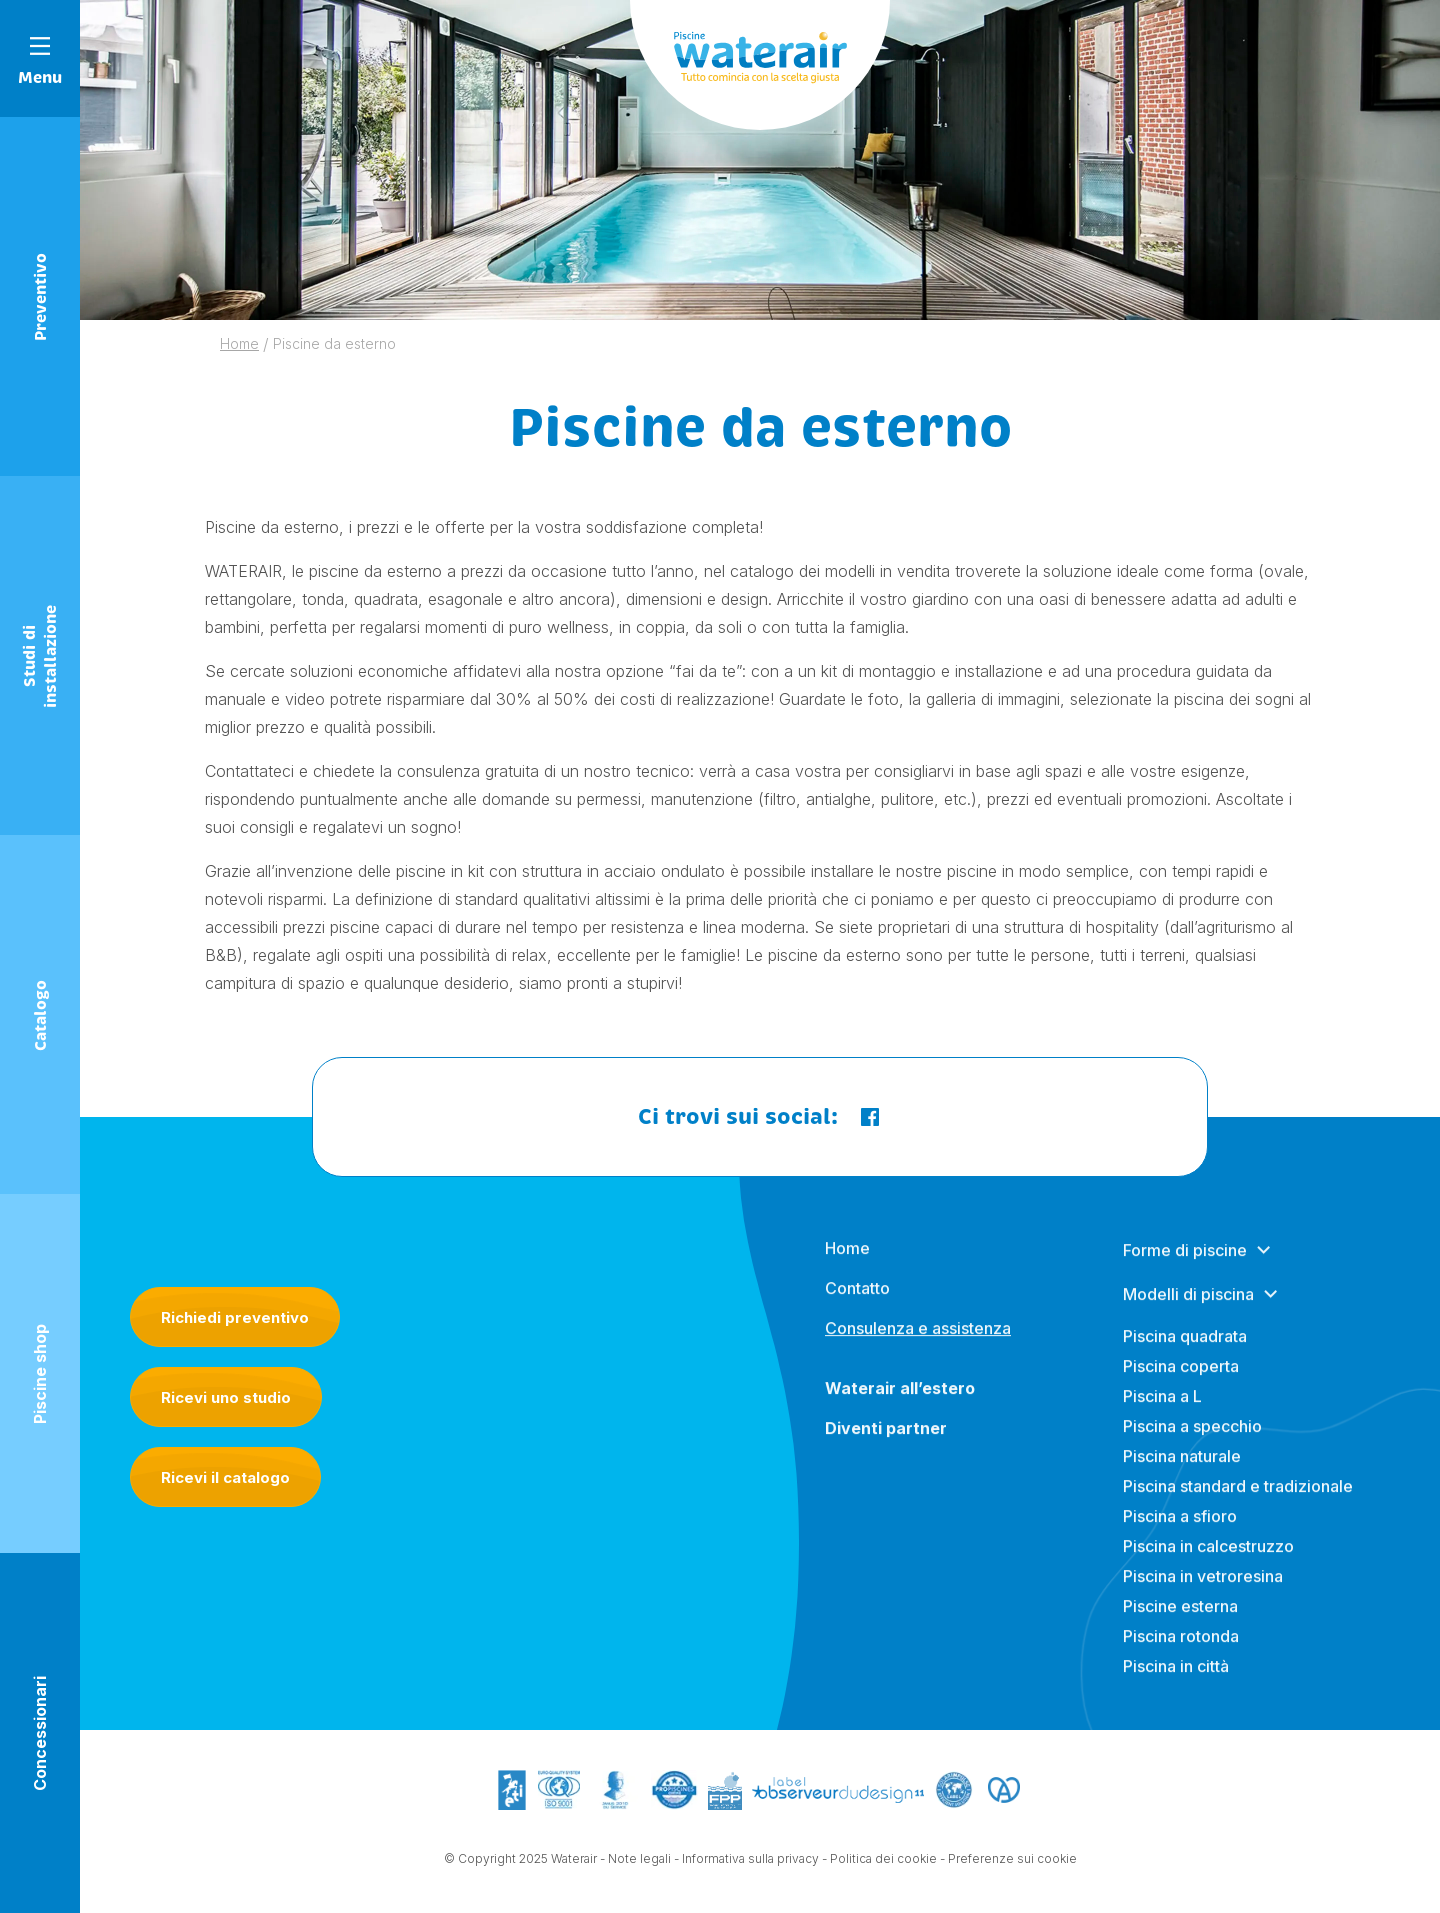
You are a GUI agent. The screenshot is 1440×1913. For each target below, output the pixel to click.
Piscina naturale (1182, 1471)
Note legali (639, 1860)
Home (847, 1263)
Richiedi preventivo (235, 1317)
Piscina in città (1176, 1681)
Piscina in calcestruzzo (1208, 1561)
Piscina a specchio (1192, 1441)
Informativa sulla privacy (750, 1860)
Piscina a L (1162, 1411)
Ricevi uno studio (226, 1397)
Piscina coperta (1181, 1381)
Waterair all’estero (900, 1403)
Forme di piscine (1185, 1265)
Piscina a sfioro (1180, 1531)
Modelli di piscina (1188, 1309)
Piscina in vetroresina (1203, 1591)
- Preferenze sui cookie (1008, 1860)
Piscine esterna (1180, 1621)
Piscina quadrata (1185, 1351)
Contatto (857, 1303)
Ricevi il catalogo (225, 1477)
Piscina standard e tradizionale (1238, 1501)
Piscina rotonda (1181, 1651)
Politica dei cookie (883, 1860)
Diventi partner (886, 1443)
